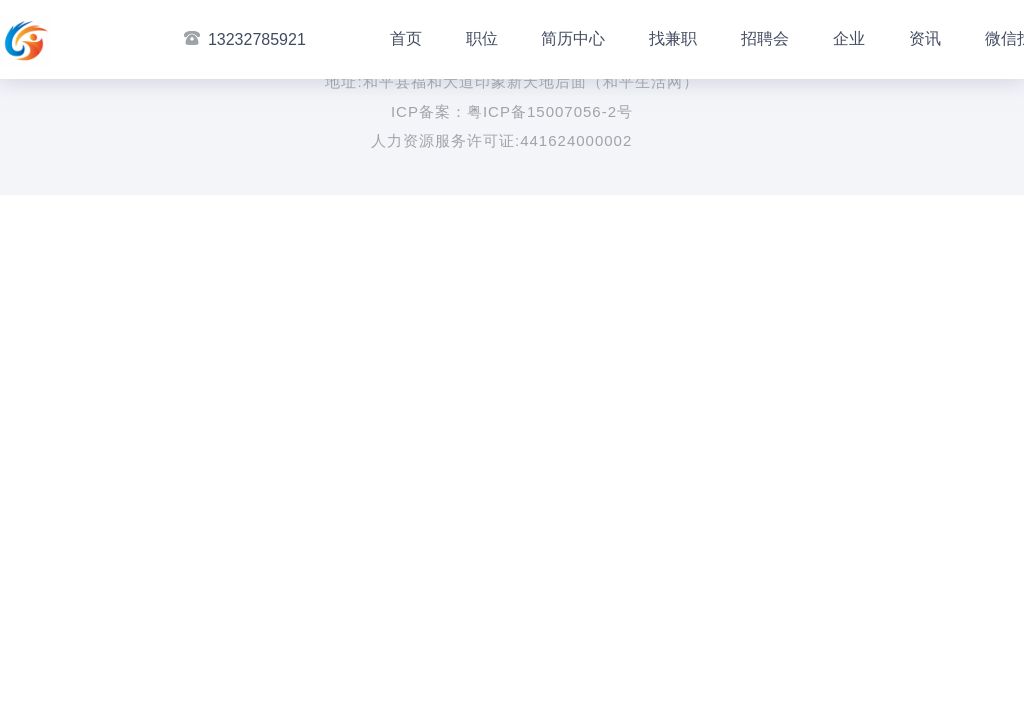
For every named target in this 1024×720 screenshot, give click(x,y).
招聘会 (765, 38)
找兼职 (673, 38)
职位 (482, 38)
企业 (849, 38)
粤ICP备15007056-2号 (550, 111)
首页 (406, 38)
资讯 (925, 38)
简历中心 (573, 38)
